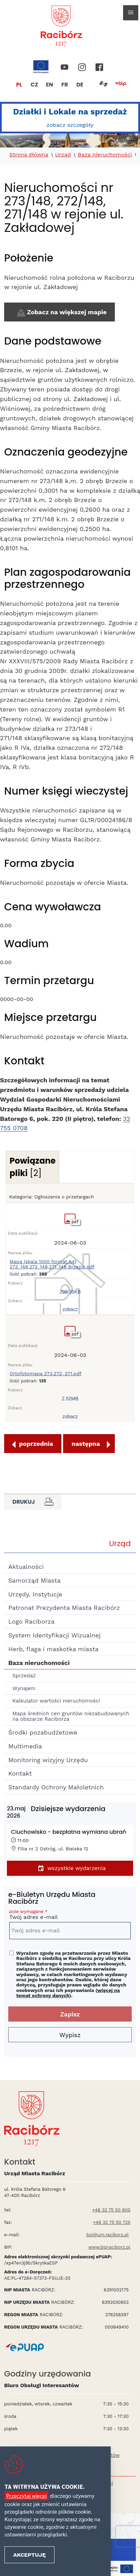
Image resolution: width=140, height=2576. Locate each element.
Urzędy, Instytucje (35, 1594)
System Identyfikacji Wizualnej (54, 1635)
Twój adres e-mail (70, 1915)
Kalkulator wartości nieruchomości (56, 1701)
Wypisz (70, 2034)
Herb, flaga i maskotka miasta (53, 1649)
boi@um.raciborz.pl (107, 2234)
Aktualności (26, 1566)
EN (49, 85)
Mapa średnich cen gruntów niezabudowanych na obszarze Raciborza (70, 1716)
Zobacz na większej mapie (61, 312)
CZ (34, 85)
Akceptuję (29, 2555)
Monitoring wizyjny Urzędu (48, 1760)
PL (19, 85)
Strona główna (28, 155)
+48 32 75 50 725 (111, 2222)
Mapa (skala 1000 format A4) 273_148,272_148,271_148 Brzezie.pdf (52, 1264)
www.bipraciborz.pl (109, 2247)
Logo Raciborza (31, 1621)
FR (64, 85)
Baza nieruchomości (105, 155)
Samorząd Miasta (34, 1580)
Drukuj (32, 1502)
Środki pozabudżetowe (42, 1732)
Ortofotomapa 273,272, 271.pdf (45, 1373)
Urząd (63, 155)
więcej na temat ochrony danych (68, 1992)
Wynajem (24, 1688)
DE (79, 85)
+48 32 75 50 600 (111, 2209)
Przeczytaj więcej (26, 2495)
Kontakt (20, 1773)
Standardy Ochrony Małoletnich (56, 1787)
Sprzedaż (24, 1676)
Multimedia (25, 1746)
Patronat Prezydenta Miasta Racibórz (64, 1607)
